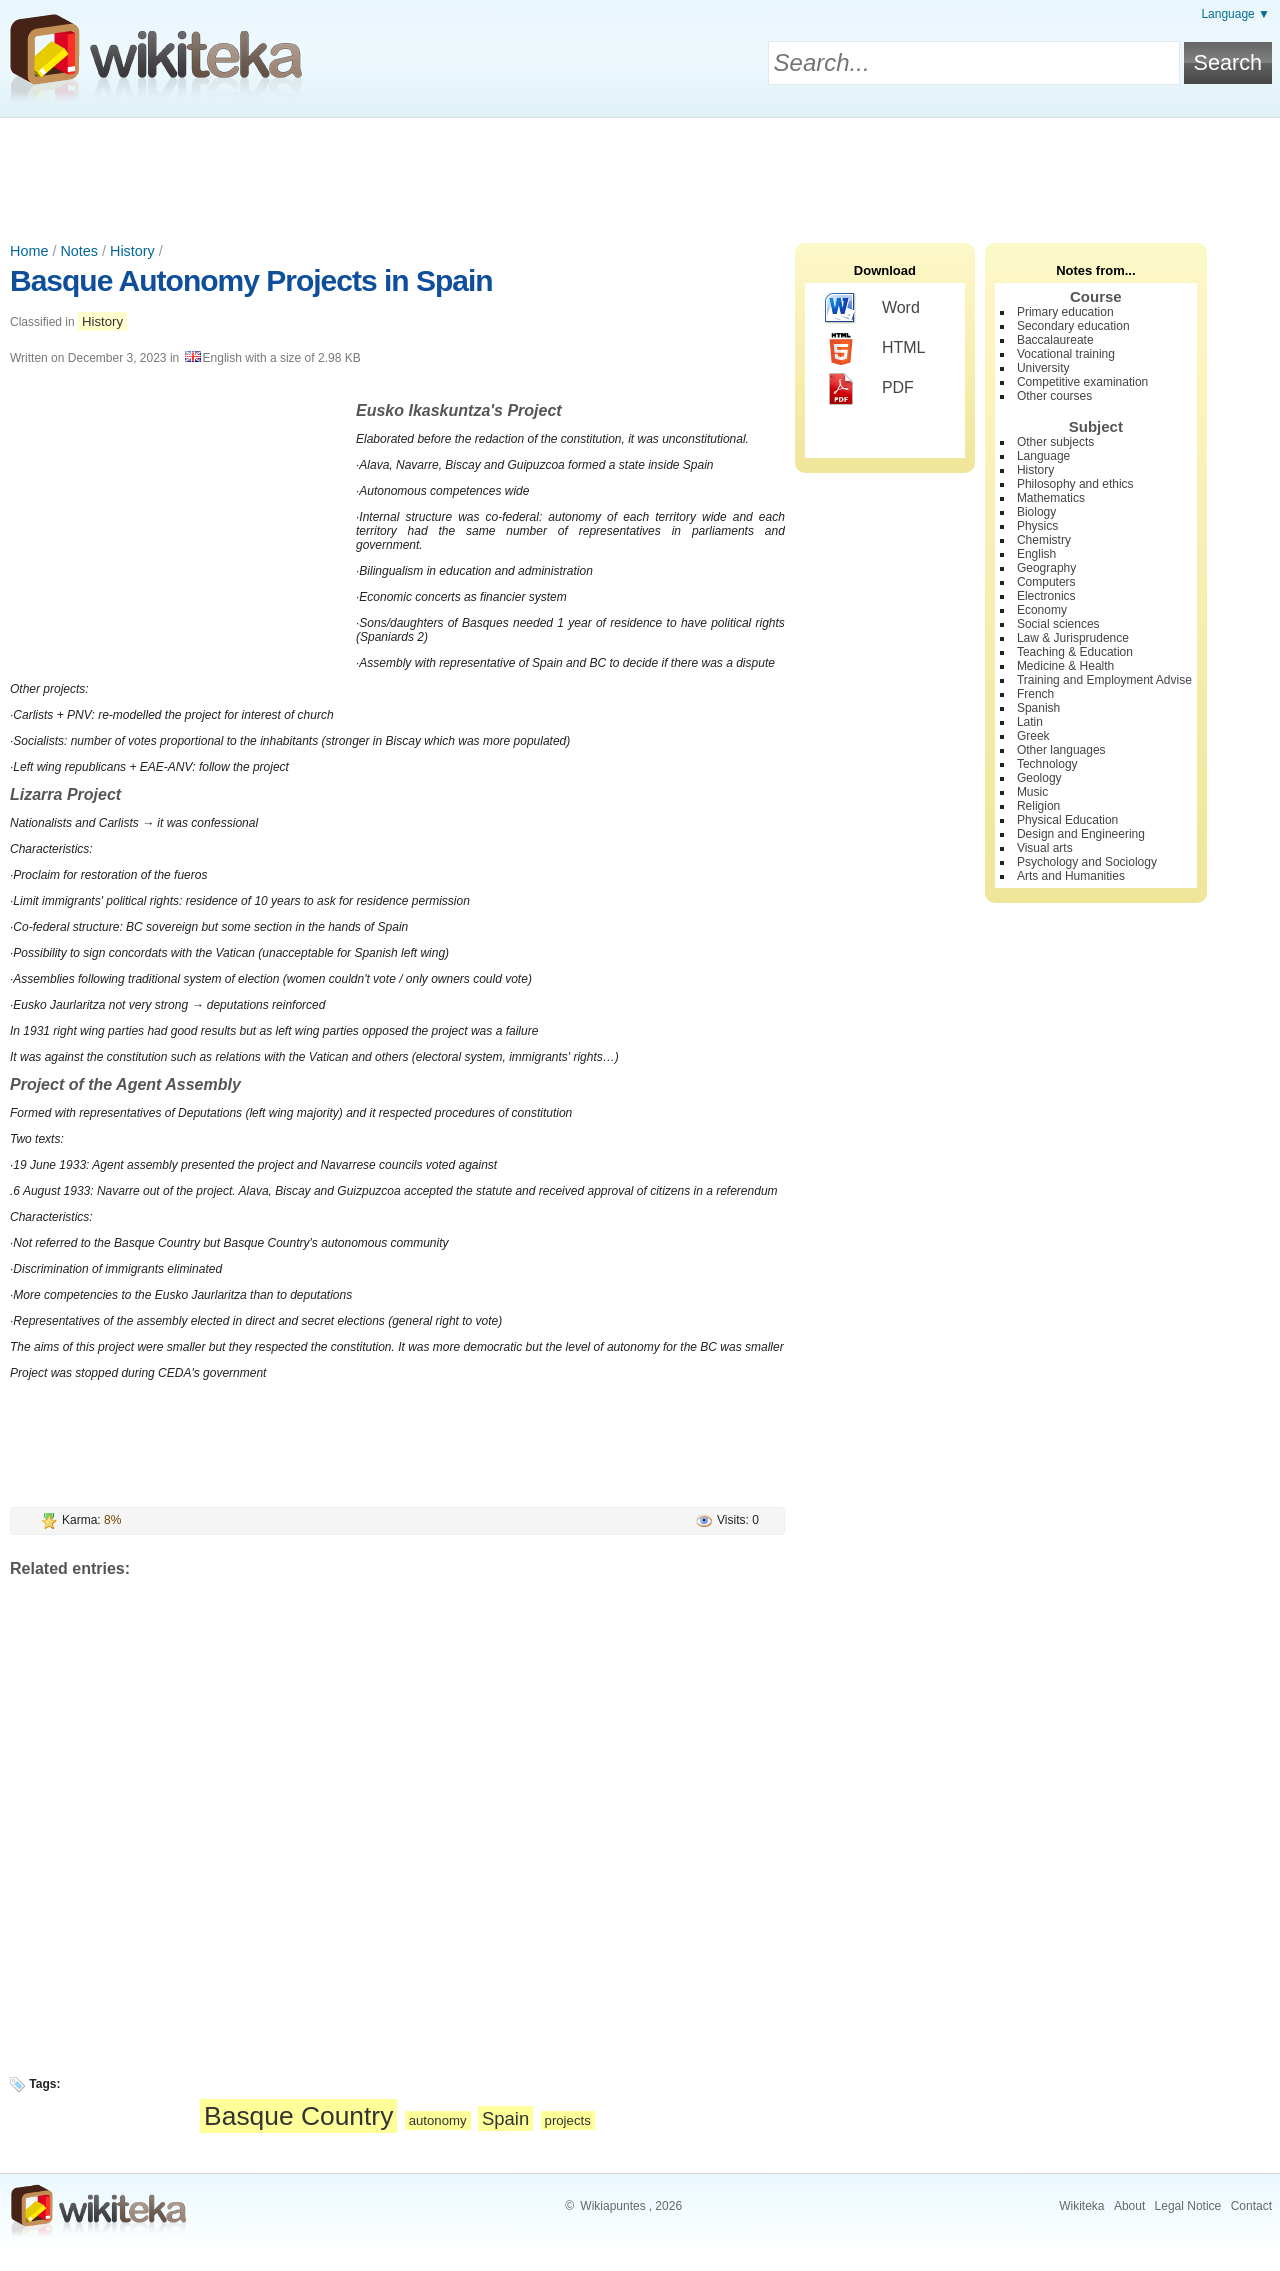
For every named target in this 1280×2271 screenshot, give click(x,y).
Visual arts (1045, 848)
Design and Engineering (1081, 834)
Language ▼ (1235, 14)
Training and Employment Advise (1104, 680)
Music (1032, 792)
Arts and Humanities (1071, 876)
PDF (869, 389)
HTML (875, 349)
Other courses (1054, 396)
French (1035, 694)
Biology (1036, 512)
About (1129, 2206)
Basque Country (298, 2116)
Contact (1251, 2206)
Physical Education (1067, 820)
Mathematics (1051, 498)
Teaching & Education (1075, 652)
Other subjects (1055, 442)
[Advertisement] (640, 173)
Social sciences (1058, 624)
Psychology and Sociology (1087, 862)
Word (872, 309)
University (1043, 368)
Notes (79, 251)
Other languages (1061, 750)
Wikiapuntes (612, 2206)
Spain (505, 2118)
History (132, 251)
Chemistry (1044, 540)
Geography (1046, 568)
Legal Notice (1188, 2206)
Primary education (1065, 312)
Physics (1037, 526)
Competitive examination (1082, 382)
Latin (1030, 722)
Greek (1033, 736)
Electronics (1046, 596)
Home (29, 251)
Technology (1047, 764)
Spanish (1038, 708)
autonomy (438, 2120)
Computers (1046, 582)
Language (1043, 456)
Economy (1042, 610)
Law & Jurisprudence (1073, 638)
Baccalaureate (1055, 340)
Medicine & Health (1065, 666)
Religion (1038, 806)
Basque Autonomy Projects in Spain (251, 280)
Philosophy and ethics (1075, 484)
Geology (1039, 778)
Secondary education (1073, 326)
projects (568, 2120)
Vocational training (1066, 354)
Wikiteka (1081, 2206)
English (1036, 554)
